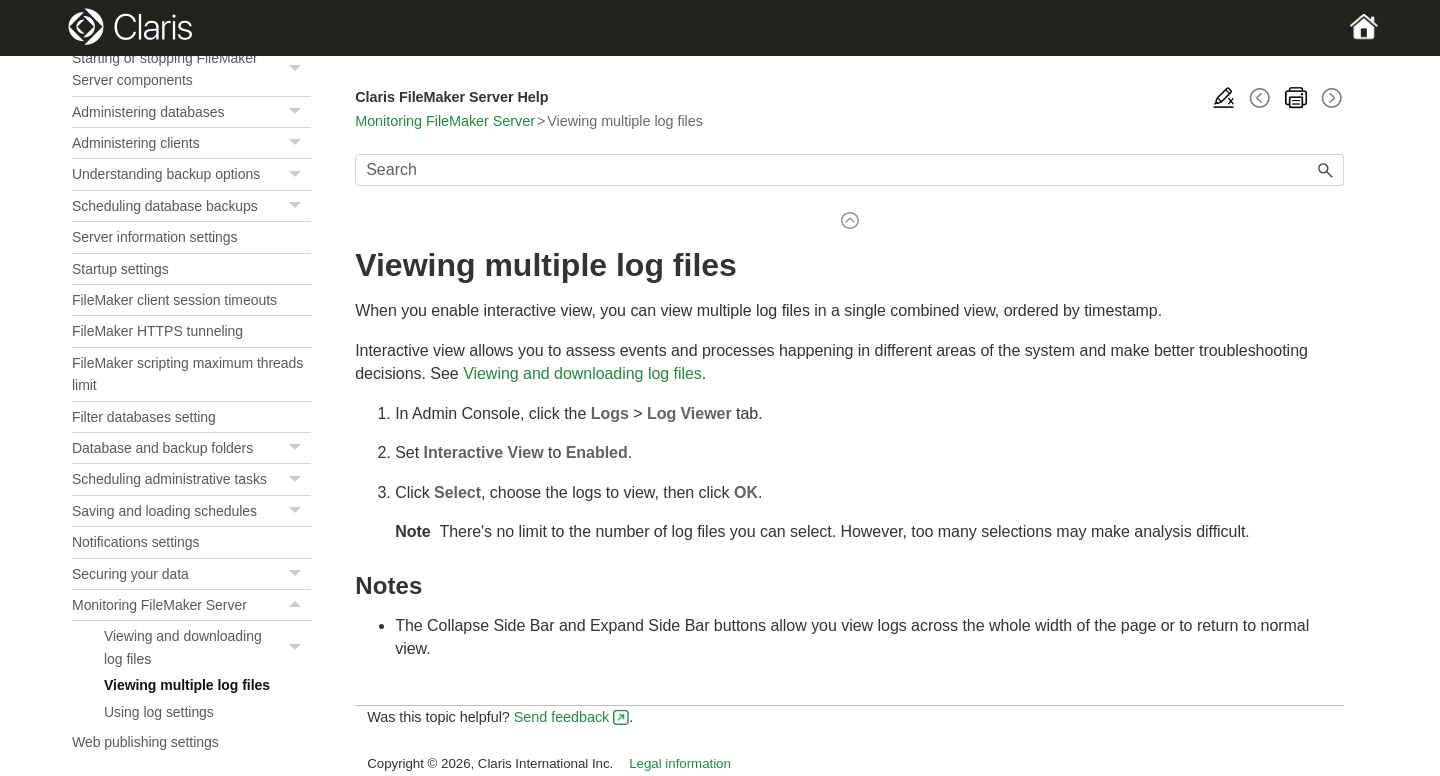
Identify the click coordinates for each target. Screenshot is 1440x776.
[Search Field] (849, 170)
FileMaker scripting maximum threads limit (187, 374)
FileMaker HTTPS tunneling (157, 331)
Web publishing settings (145, 742)
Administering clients (191, 143)
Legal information (680, 763)
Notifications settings (136, 542)
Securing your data (191, 574)
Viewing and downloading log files (207, 647)
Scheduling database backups (191, 206)
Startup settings (120, 269)
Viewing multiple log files (187, 685)
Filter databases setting (144, 417)
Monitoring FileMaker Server (191, 605)
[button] (297, 69)
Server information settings (155, 237)
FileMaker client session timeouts (174, 300)
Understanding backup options (191, 174)
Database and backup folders (191, 448)
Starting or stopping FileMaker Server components (191, 69)
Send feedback (562, 717)
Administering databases (191, 112)
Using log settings (159, 712)
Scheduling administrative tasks (191, 479)
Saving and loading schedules (191, 511)
